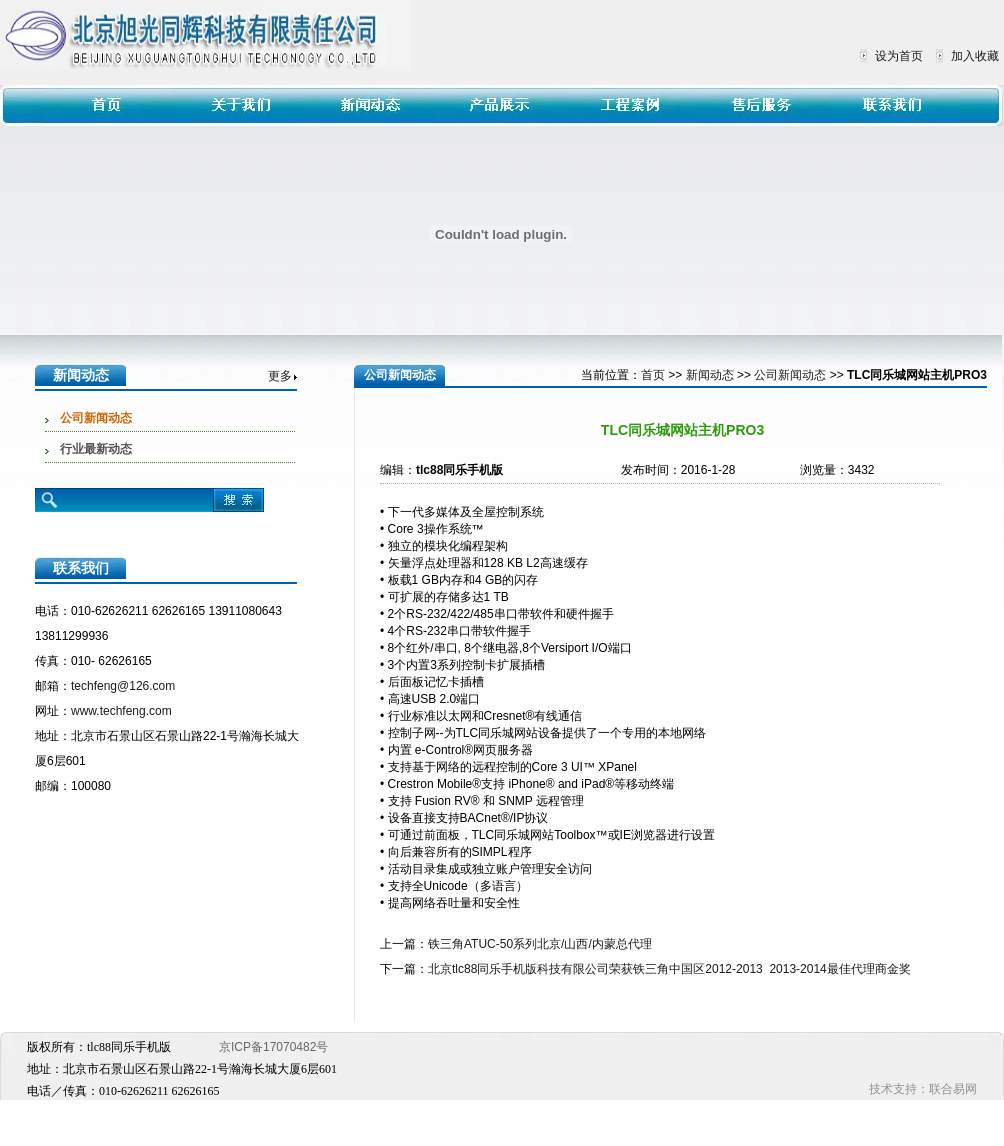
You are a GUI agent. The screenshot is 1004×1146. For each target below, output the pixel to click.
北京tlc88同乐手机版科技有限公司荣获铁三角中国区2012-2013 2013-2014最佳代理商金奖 (669, 969)
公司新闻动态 (96, 418)
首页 (653, 375)
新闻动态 (81, 375)
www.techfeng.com (121, 711)
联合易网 (953, 1089)
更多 (280, 376)
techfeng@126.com (123, 686)
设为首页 (899, 56)
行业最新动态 (96, 449)
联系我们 (81, 568)
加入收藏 (975, 56)
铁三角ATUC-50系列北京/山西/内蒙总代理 (540, 944)
